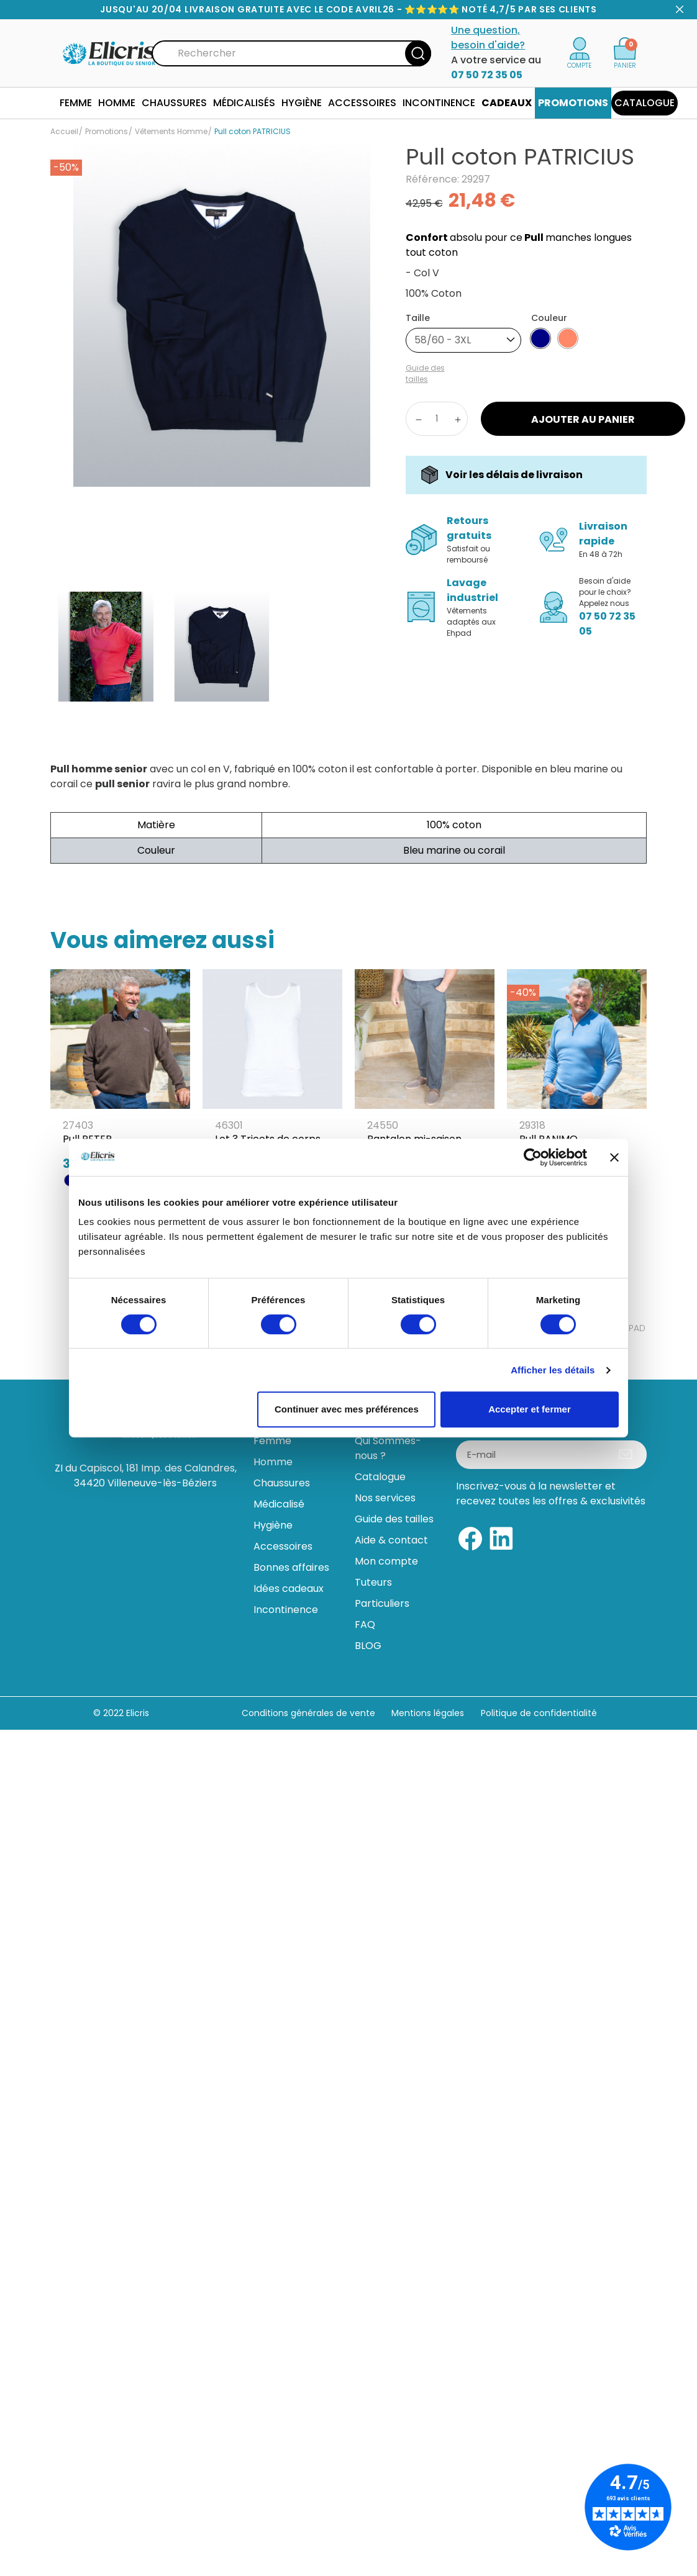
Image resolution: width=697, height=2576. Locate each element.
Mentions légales (429, 1713)
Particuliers (382, 1603)
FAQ (365, 1624)
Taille (418, 318)
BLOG (368, 1645)
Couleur (549, 318)
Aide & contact (391, 1540)
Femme (272, 1441)
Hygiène (273, 1525)
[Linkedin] (501, 1537)
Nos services (385, 1498)
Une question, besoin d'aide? (488, 37)
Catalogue (380, 1477)
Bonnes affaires (291, 1567)
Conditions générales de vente (308, 1713)
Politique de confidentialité (539, 1713)
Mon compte (386, 1561)
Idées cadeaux (288, 1588)
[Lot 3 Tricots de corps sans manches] (272, 1080)
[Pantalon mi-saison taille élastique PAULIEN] (424, 1080)
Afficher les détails (552, 1370)
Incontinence (285, 1609)
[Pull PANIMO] (577, 1074)
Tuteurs (373, 1582)
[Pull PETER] (120, 1074)
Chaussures (281, 1483)
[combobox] (463, 340)
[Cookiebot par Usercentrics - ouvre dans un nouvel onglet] (532, 1157)
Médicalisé (278, 1504)
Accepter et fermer (529, 1409)
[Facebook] (470, 1537)
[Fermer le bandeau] (614, 1157)
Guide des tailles (394, 1519)
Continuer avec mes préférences (347, 1409)
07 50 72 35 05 (486, 75)
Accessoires (282, 1546)
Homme (273, 1462)
